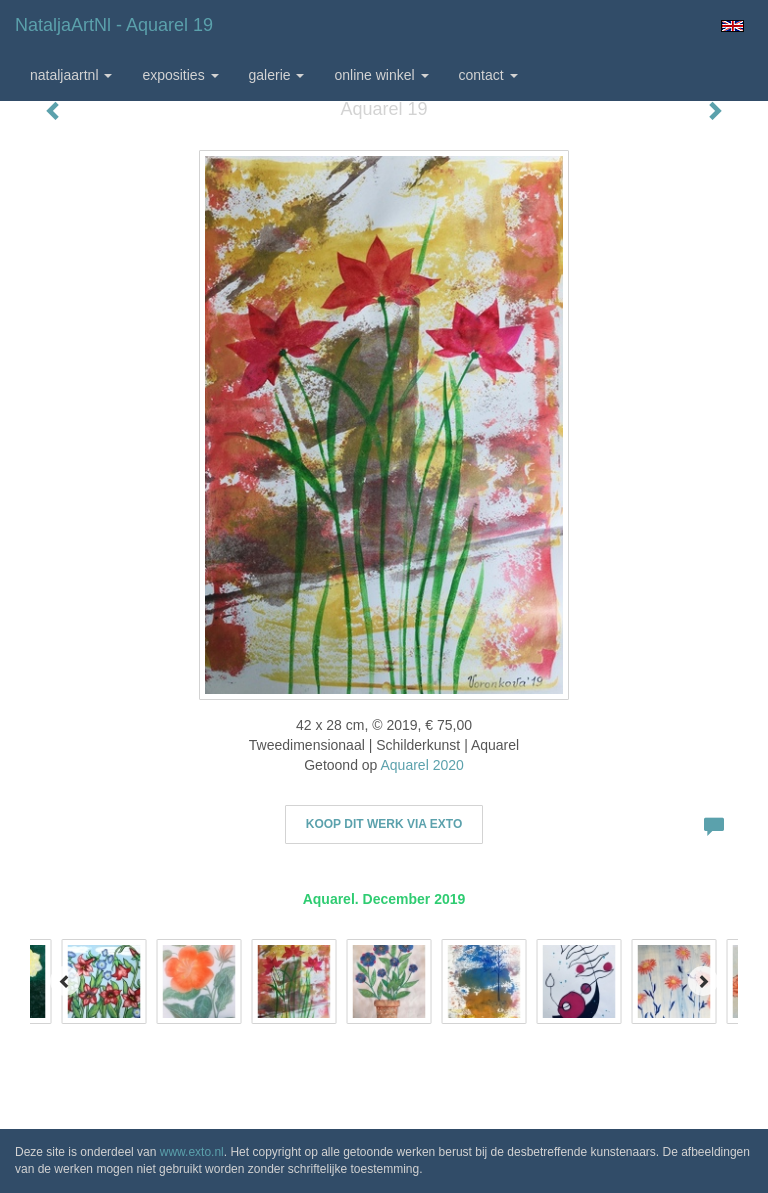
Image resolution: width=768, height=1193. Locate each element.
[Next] (703, 981)
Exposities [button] (180, 75)
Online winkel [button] (381, 75)
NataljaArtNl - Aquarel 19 (114, 25)
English (732, 26)
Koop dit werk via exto (384, 824)
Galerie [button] (277, 75)
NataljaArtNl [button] (71, 75)
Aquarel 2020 (422, 765)
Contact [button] (488, 75)
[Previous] (65, 981)
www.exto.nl (192, 1152)
